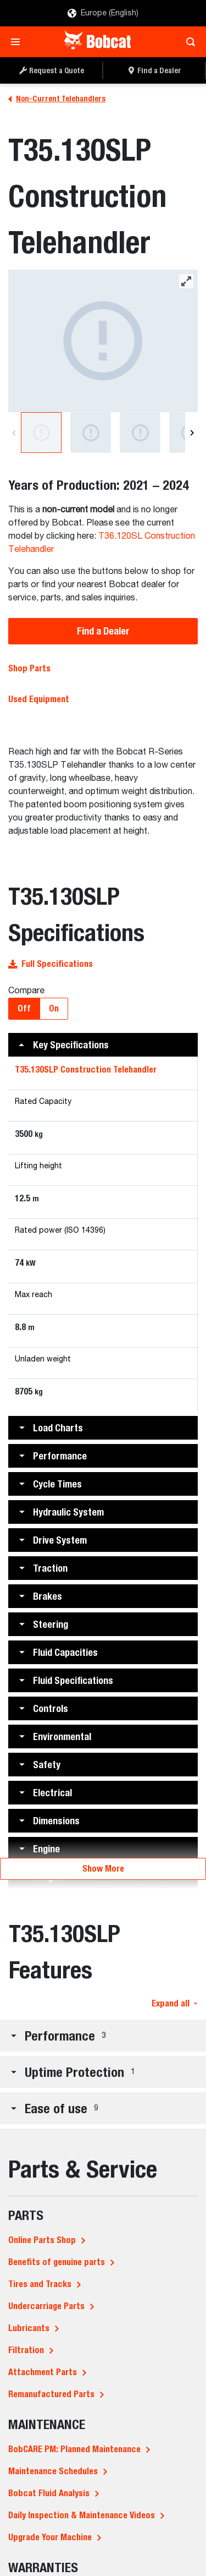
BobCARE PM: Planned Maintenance (74, 2449)
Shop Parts (29, 668)
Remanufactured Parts (51, 2394)
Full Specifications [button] (50, 964)
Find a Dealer (103, 631)
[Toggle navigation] (18, 42)
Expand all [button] (174, 2003)
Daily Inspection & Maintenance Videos (81, 2515)
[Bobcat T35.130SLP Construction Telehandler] (103, 341)
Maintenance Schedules (53, 2471)
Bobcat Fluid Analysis (49, 2493)
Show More (103, 1868)
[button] (103, 1045)
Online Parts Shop (42, 2240)
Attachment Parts (42, 2372)
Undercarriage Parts (46, 2306)
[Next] (192, 432)
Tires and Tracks (39, 2284)
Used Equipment (38, 699)
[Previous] (14, 432)
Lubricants (28, 2328)
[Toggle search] (187, 42)
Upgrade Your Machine (50, 2537)
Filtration (26, 2350)
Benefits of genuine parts (56, 2262)
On (54, 1008)
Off (24, 1008)
